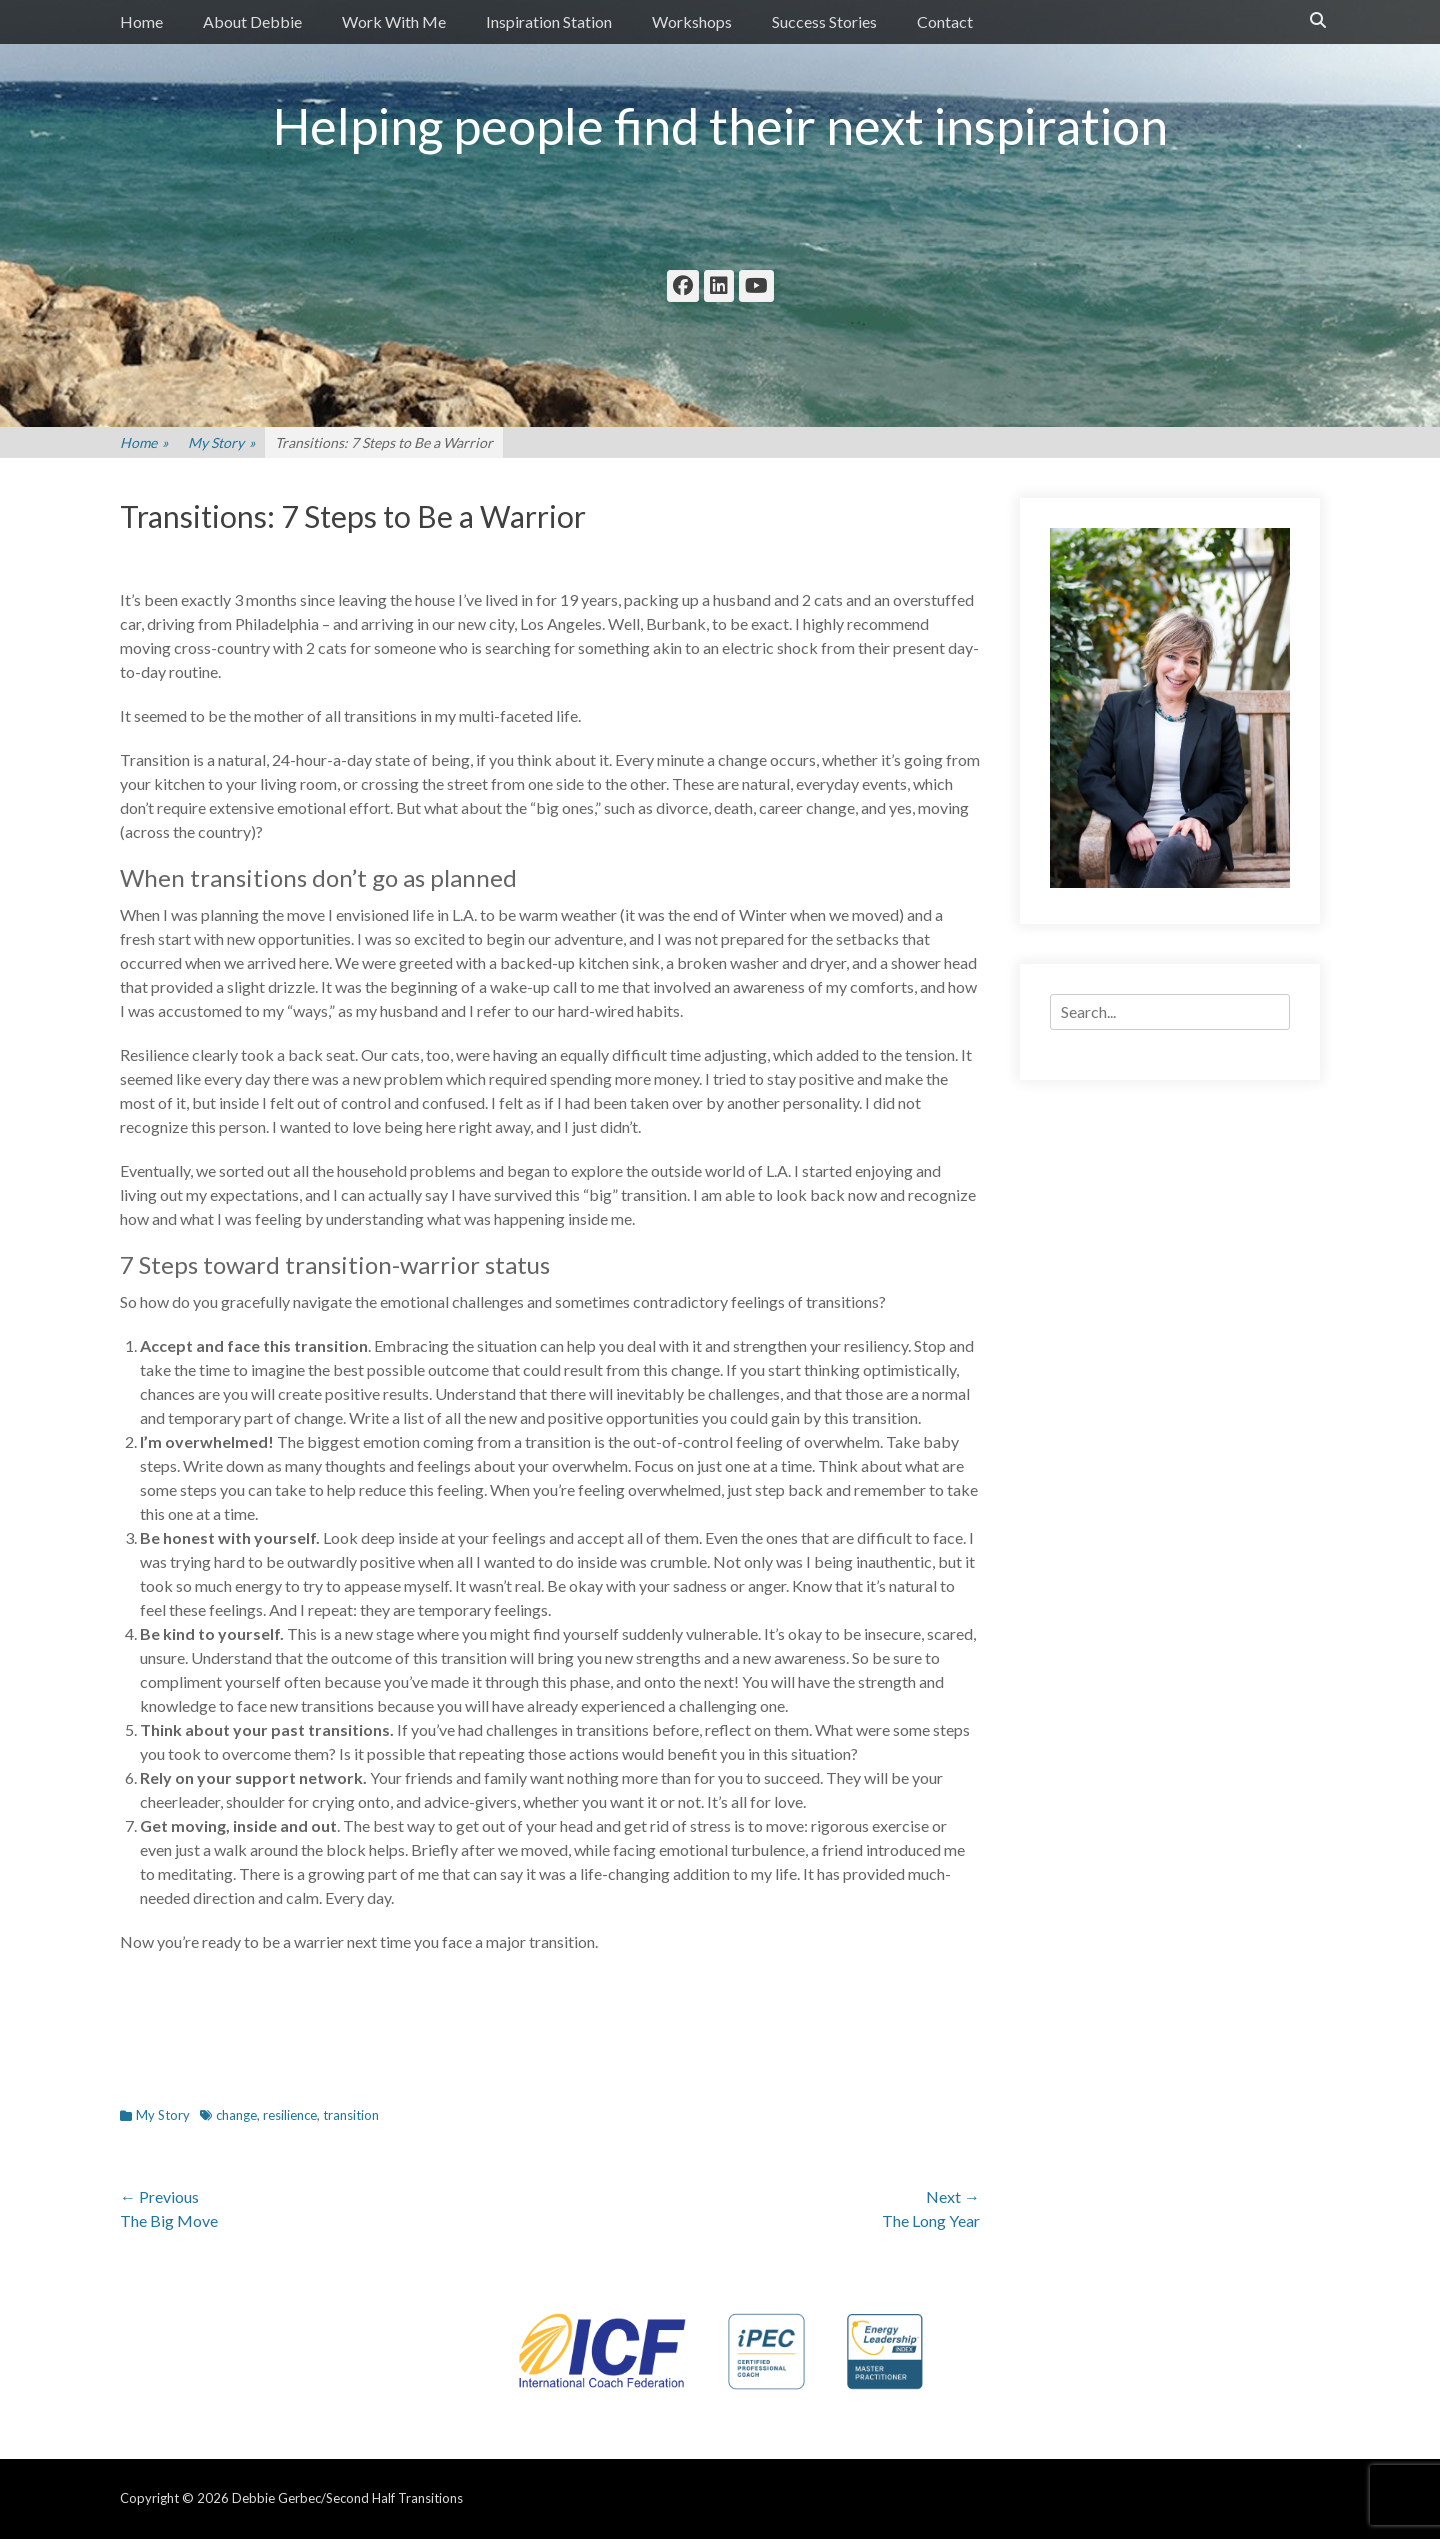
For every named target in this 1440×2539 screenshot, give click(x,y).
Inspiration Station (549, 21)
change (236, 2115)
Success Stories (824, 21)
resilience (290, 2115)
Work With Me (394, 21)
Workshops (692, 21)
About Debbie (252, 21)
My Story (221, 442)
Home (141, 21)
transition (351, 2115)
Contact (945, 21)
